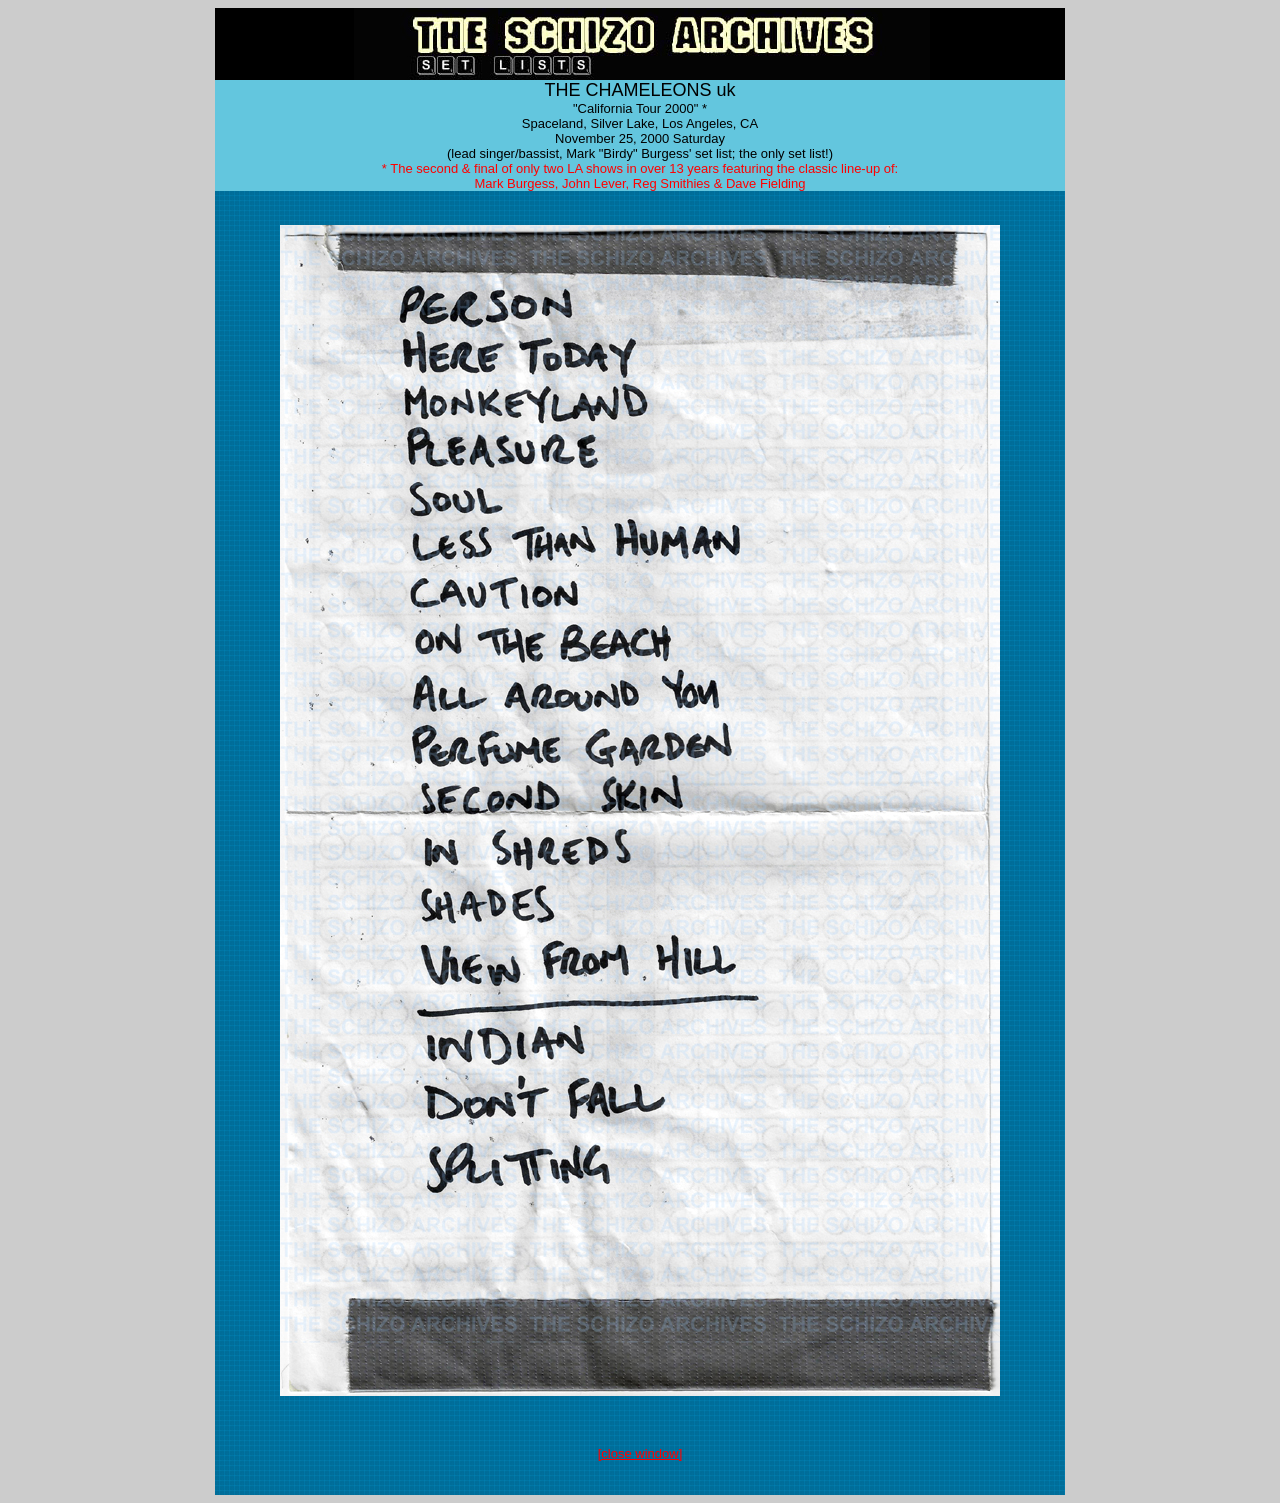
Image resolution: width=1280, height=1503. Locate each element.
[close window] (640, 1453)
